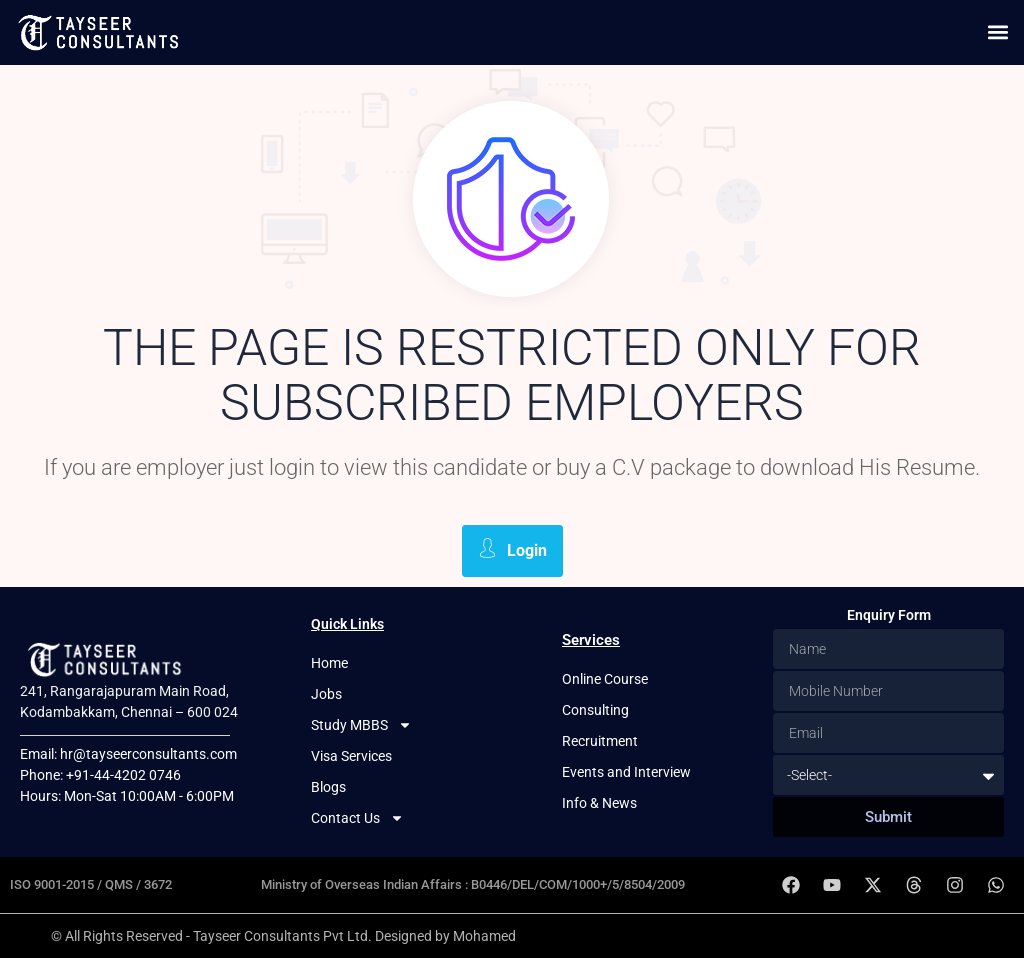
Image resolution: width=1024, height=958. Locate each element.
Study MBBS (361, 725)
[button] (997, 32)
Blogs (328, 787)
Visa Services (351, 756)
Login (512, 549)
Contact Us (357, 818)
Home (329, 663)
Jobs (326, 694)
